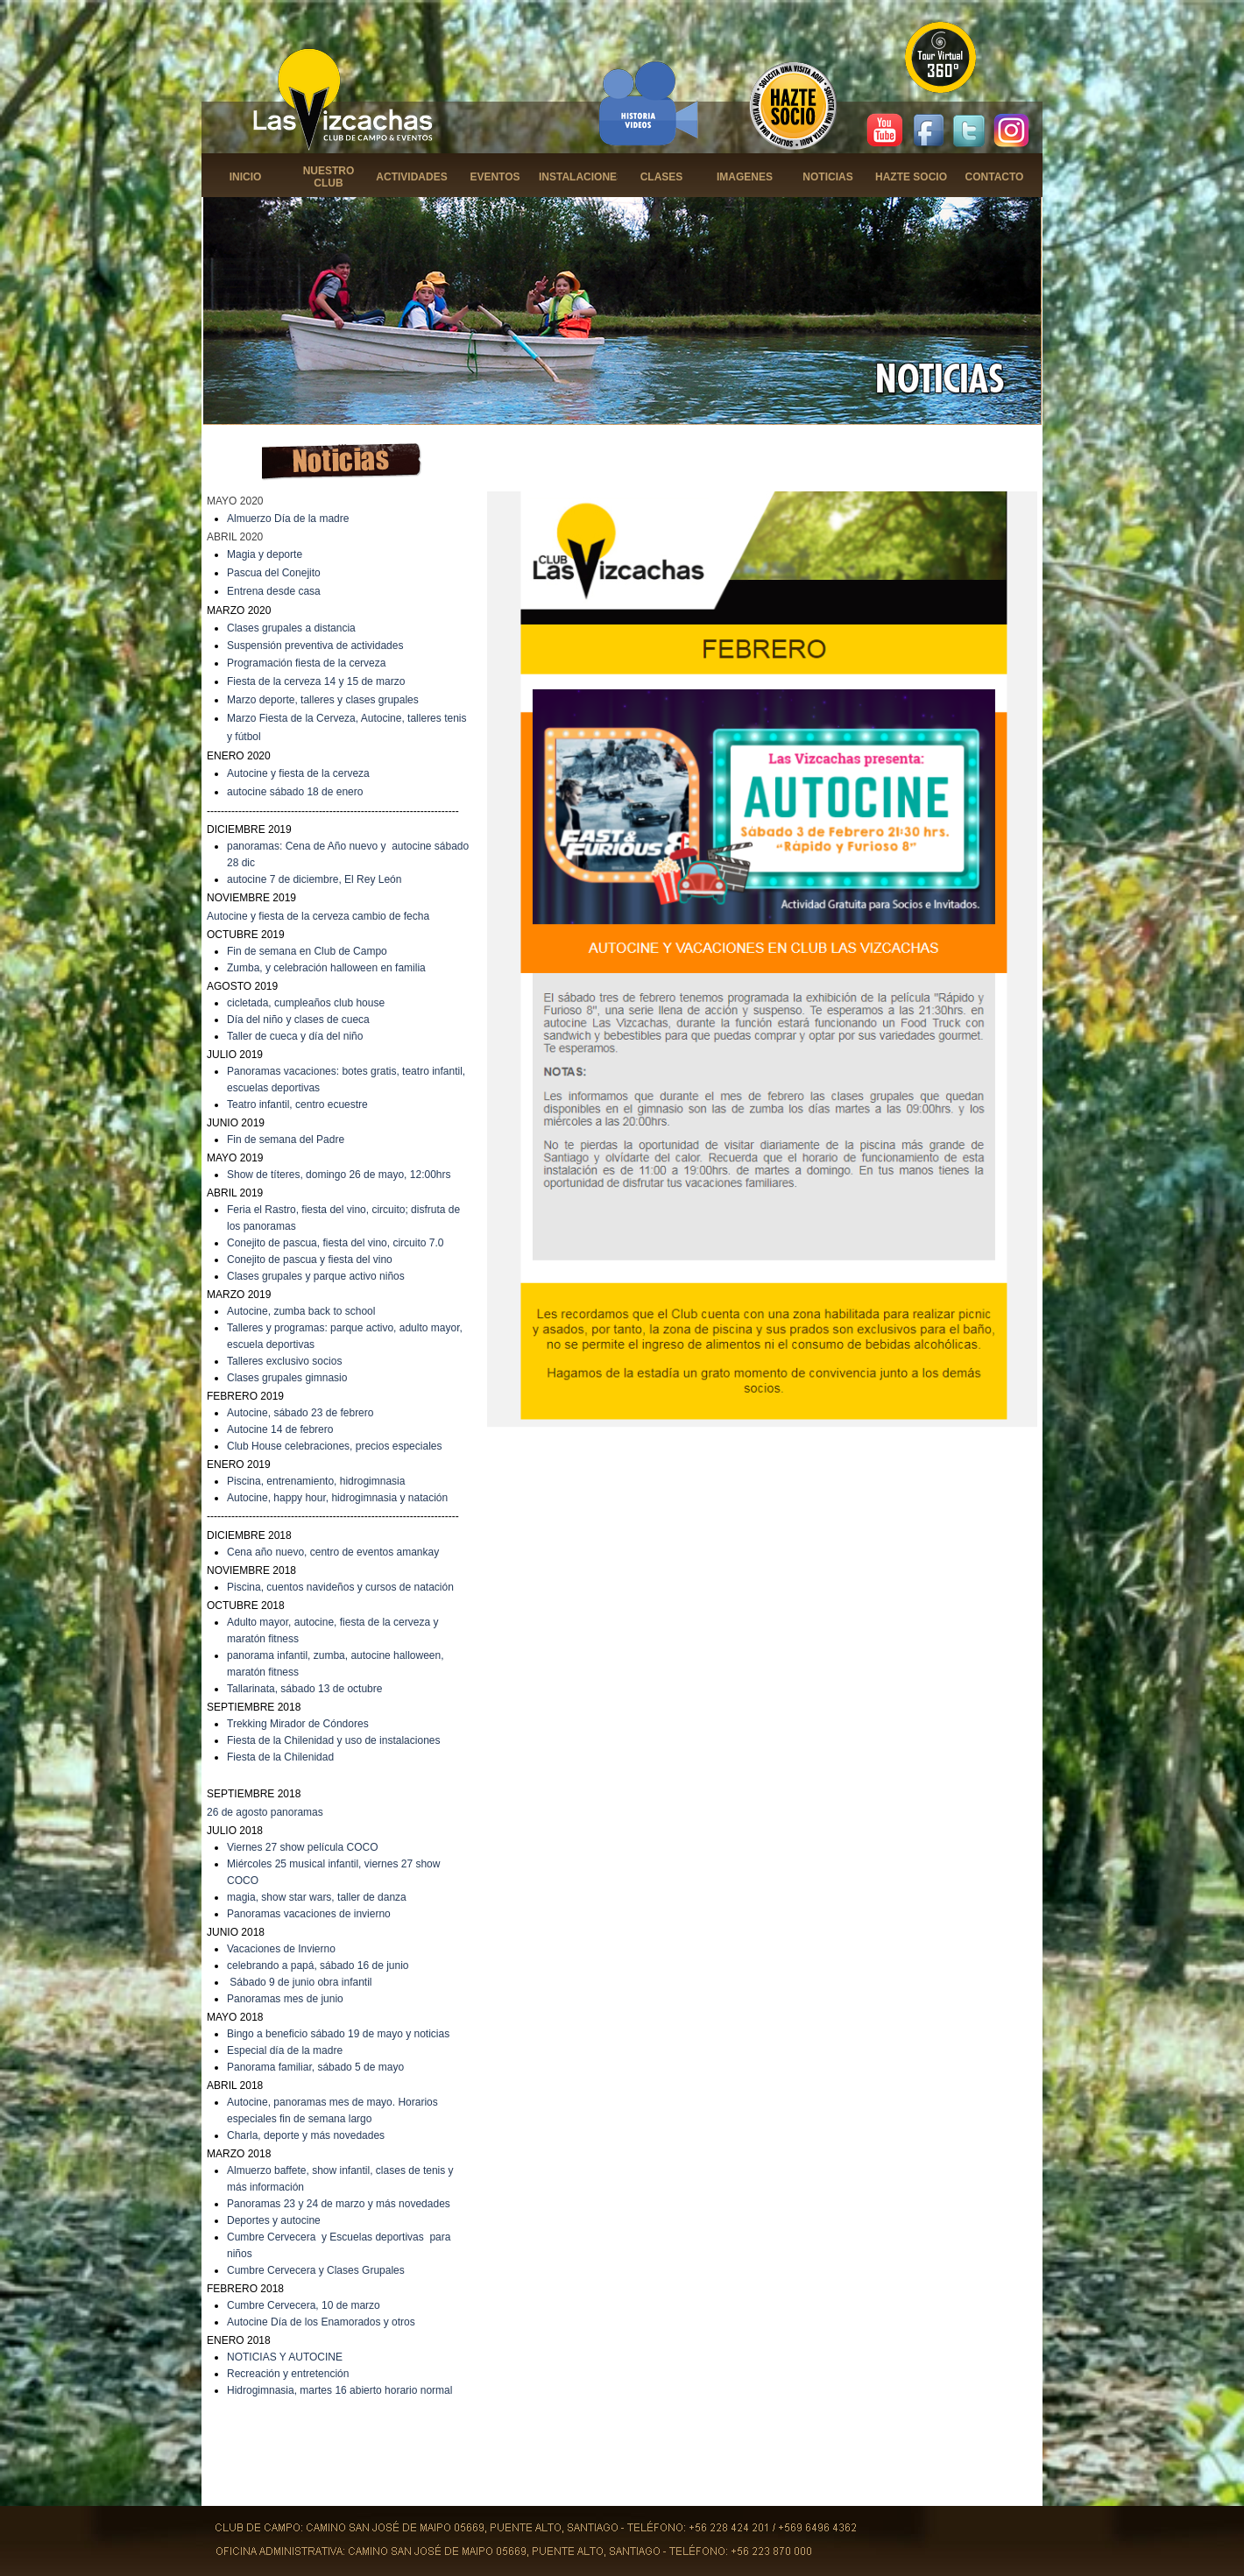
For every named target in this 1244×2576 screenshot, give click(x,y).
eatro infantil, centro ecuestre (300, 1104)
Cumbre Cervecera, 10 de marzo (303, 2305)
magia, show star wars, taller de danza (316, 1897)
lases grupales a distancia (295, 628)
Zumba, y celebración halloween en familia (326, 968)
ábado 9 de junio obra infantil (304, 1982)
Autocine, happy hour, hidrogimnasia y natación (337, 1498)
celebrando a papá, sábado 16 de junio (318, 1965)
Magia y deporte (264, 554)
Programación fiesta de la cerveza (306, 663)
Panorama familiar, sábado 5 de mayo (315, 2067)
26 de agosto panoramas (265, 1812)
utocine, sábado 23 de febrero (303, 1413)
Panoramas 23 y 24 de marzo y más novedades (338, 2204)
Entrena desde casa (274, 591)
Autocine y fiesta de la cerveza (298, 773)
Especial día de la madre (285, 2050)
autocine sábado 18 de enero (295, 792)
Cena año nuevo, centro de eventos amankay (333, 1552)
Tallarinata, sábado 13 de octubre (304, 1689)
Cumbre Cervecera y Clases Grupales (316, 2270)
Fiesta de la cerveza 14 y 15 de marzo (316, 681)
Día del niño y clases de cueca (298, 1019)
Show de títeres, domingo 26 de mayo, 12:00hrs (339, 1174)
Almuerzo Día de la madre (288, 518)
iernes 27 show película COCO (306, 1847)
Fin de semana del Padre (285, 1139)
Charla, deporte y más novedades (306, 2135)
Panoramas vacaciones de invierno (309, 1914)
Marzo (243, 700)
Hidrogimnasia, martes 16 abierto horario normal (339, 2390)
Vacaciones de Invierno (281, 1949)
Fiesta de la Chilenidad (280, 1757)
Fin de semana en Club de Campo (307, 951)
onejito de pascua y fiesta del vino (313, 1259)
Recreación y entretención (288, 2374)
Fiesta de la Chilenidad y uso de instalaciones (333, 1740)
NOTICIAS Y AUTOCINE (285, 2357)
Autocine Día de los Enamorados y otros (321, 2322)
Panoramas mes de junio (285, 1999)
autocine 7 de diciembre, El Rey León (314, 879)
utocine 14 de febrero (283, 1429)
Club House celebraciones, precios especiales (334, 1446)
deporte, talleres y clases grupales (339, 700)
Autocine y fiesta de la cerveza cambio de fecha (318, 916)
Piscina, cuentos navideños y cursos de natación (340, 1587)
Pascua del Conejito (274, 573)
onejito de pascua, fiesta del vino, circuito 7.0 (339, 1243)
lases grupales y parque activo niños (320, 1276)
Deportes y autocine (274, 2220)
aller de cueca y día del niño (297, 1036)
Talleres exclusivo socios (284, 1361)
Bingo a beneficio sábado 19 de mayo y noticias (338, 2034)
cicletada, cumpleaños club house (306, 1003)
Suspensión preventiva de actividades (315, 645)
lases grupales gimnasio (291, 1378)
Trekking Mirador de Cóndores (298, 1724)
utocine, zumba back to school (304, 1311)
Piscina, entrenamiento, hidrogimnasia (316, 1481)
